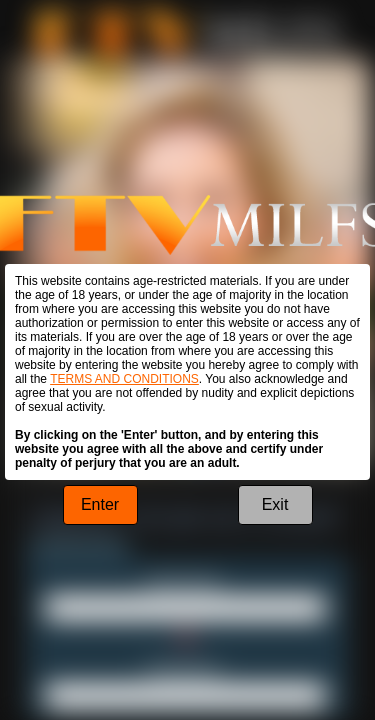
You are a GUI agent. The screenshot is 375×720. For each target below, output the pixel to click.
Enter (100, 504)
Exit (275, 504)
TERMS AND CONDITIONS (124, 379)
